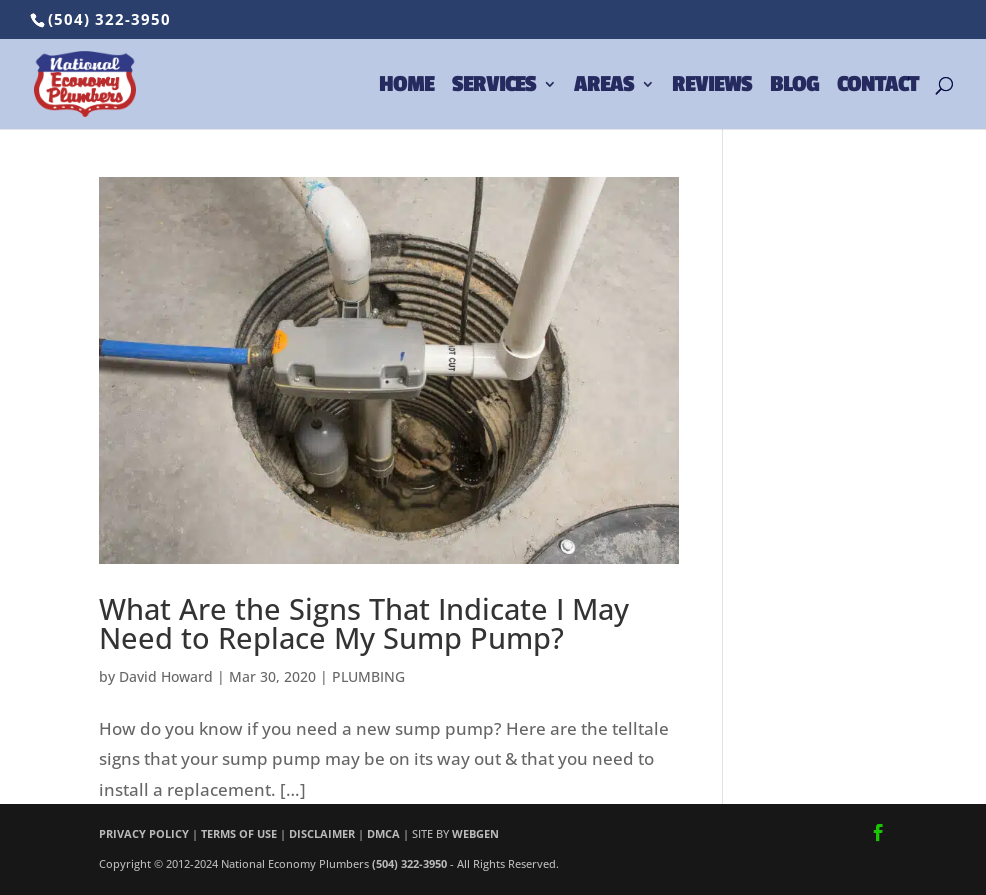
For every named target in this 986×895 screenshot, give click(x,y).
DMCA (383, 833)
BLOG (794, 87)
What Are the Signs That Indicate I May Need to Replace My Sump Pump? (364, 623)
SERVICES (494, 87)
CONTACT (877, 87)
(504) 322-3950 (109, 19)
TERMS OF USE (239, 833)
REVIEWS (712, 87)
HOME (406, 87)
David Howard (166, 676)
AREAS (604, 87)
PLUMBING (368, 676)
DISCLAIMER (322, 833)
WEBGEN (475, 833)
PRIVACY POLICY (144, 833)
